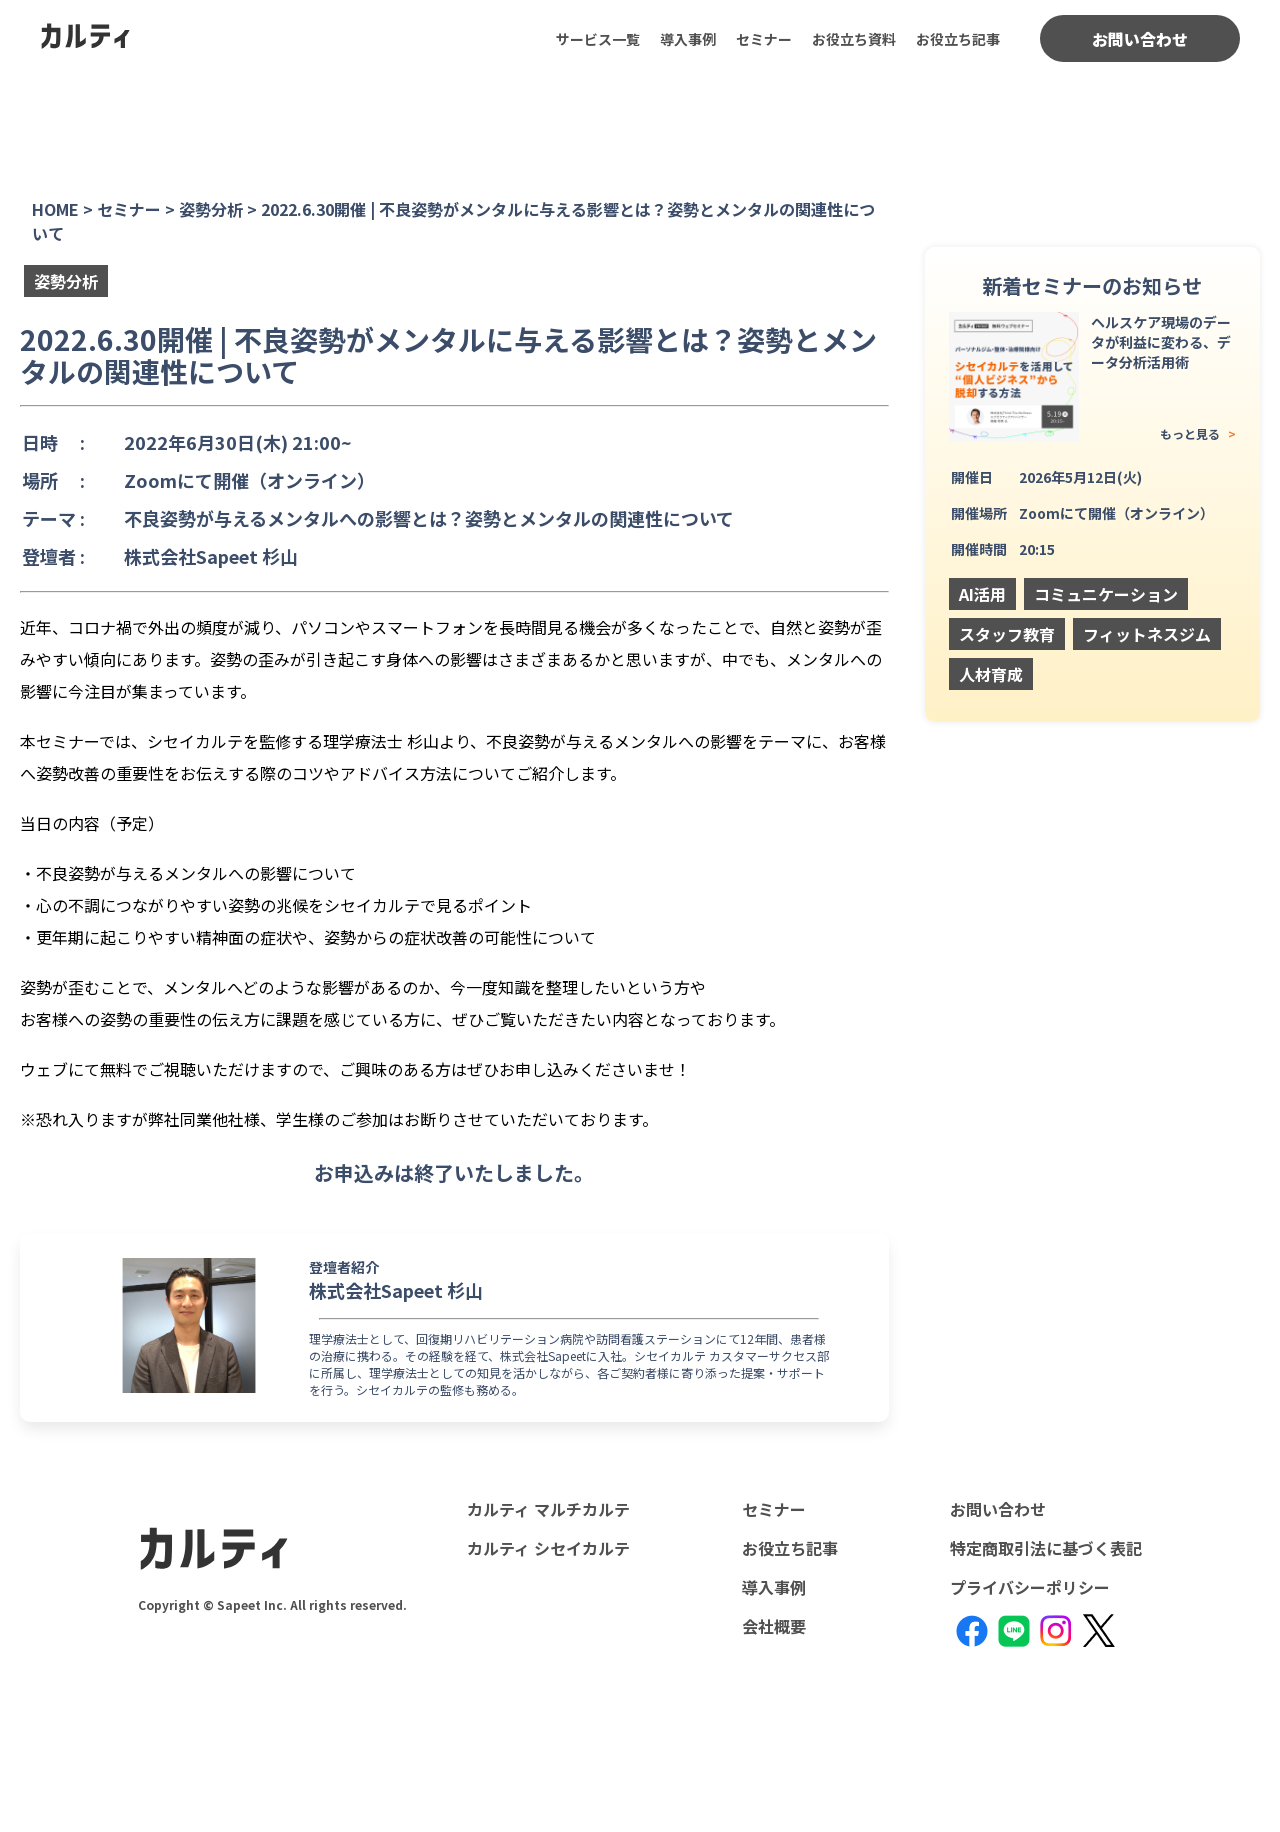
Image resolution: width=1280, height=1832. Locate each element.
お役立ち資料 (854, 39)
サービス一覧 (598, 39)
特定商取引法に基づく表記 (1046, 1548)
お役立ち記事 (958, 39)
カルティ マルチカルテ (548, 1509)
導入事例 (688, 39)
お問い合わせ (1140, 39)
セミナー (764, 39)
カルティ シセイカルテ (548, 1548)
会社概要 (774, 1626)
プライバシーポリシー (1030, 1587)
